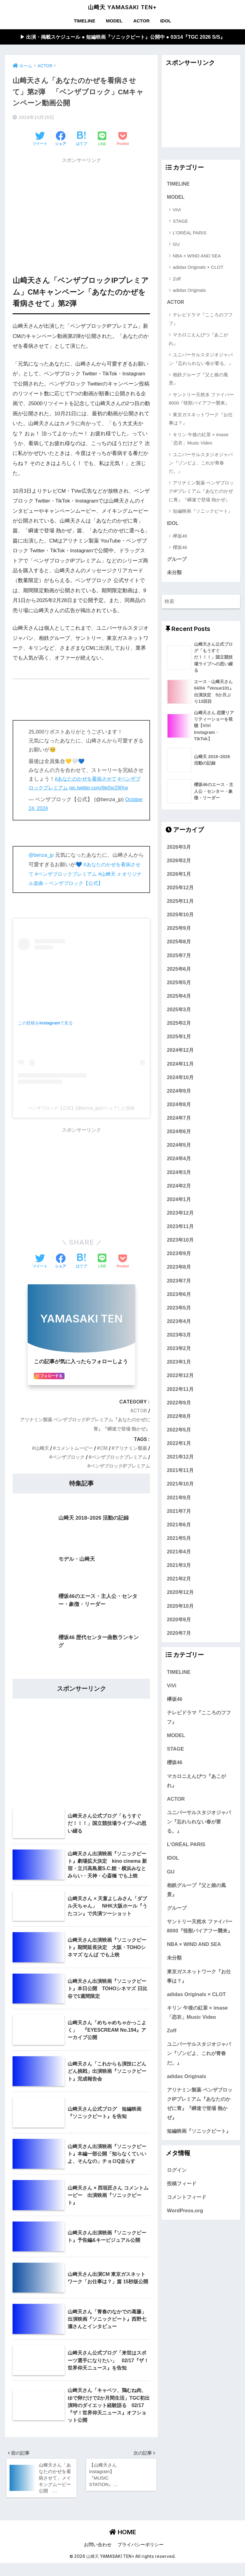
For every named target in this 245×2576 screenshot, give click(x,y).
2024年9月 (179, 1103)
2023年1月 (179, 1374)
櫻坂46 (180, 549)
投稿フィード (181, 2196)
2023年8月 (179, 1279)
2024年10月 (180, 1090)
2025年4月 (179, 1008)
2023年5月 (179, 1320)
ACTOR (141, 20)
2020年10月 (180, 1618)
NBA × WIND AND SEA (197, 256)
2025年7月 (179, 967)
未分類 (174, 575)
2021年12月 (180, 1469)
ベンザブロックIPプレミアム (118, 1466)
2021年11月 (180, 1483)
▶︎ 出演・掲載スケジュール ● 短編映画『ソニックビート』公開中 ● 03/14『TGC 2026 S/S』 (122, 37)
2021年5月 (179, 1550)
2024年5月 (179, 1157)
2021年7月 (179, 1523)
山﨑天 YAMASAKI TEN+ (122, 7)
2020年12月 (180, 1604)
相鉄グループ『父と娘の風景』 (198, 380)
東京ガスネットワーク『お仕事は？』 (201, 420)
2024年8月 (179, 1117)
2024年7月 (179, 1130)
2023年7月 (179, 1293)
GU (176, 245)
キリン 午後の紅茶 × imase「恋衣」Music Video (198, 440)
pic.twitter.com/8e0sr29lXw (107, 788)
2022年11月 (180, 1401)
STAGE (180, 222)
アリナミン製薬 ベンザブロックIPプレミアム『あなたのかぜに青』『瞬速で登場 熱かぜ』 (201, 493)
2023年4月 (179, 1334)
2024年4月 (179, 1171)
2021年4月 (179, 1564)
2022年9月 (179, 1415)
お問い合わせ (98, 2557)
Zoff (177, 279)
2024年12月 (180, 1062)
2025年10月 (180, 927)
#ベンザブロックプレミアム (73, 874)
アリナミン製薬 (130, 1448)
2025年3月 (179, 1022)
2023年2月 (179, 1361)
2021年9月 (179, 1510)
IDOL (165, 20)
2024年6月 (179, 1144)
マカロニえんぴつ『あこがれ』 (198, 340)
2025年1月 (179, 1049)
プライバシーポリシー (140, 2557)
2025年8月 (179, 954)
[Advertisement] (81, 211)
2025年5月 (179, 995)
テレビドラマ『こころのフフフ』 (201, 320)
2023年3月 (179, 1347)
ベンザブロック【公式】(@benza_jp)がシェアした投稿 (81, 1108)
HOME (122, 2545)
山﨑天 (36, 1448)
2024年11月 (180, 1076)
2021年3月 (179, 1577)
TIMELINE (84, 20)
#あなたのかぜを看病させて (87, 779)
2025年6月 (179, 981)
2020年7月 (179, 1645)
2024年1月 (179, 1212)
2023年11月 (180, 1239)
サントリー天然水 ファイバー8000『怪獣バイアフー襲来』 (201, 400)
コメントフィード (186, 2209)
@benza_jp (42, 855)
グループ (177, 561)
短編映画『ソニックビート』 (203, 512)
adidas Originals (189, 291)
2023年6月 (179, 1307)
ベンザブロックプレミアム (117, 1457)
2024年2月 (179, 1198)
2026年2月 (179, 873)
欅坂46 (180, 537)
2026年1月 (179, 886)
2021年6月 (179, 1537)
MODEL (114, 20)
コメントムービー (70, 1448)
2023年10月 (180, 1252)
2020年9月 (179, 1632)
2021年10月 (180, 1496)
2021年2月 (179, 1591)
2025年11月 (180, 913)
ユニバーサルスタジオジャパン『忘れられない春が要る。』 (201, 360)
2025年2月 (179, 1035)
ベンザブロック (63, 1457)
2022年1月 (179, 1455)
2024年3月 (179, 1184)
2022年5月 (179, 1442)
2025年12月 (180, 900)
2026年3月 (179, 859)
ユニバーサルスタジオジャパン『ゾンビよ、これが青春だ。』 (201, 464)
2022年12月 (180, 1388)
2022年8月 (179, 1428)
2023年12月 (180, 1225)
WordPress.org (185, 2223)
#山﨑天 (117, 874)
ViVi (177, 210)
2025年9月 (179, 940)
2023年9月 (179, 1266)
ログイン (177, 2182)
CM (101, 1448)
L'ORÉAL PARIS (190, 233)
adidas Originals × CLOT (198, 268)
